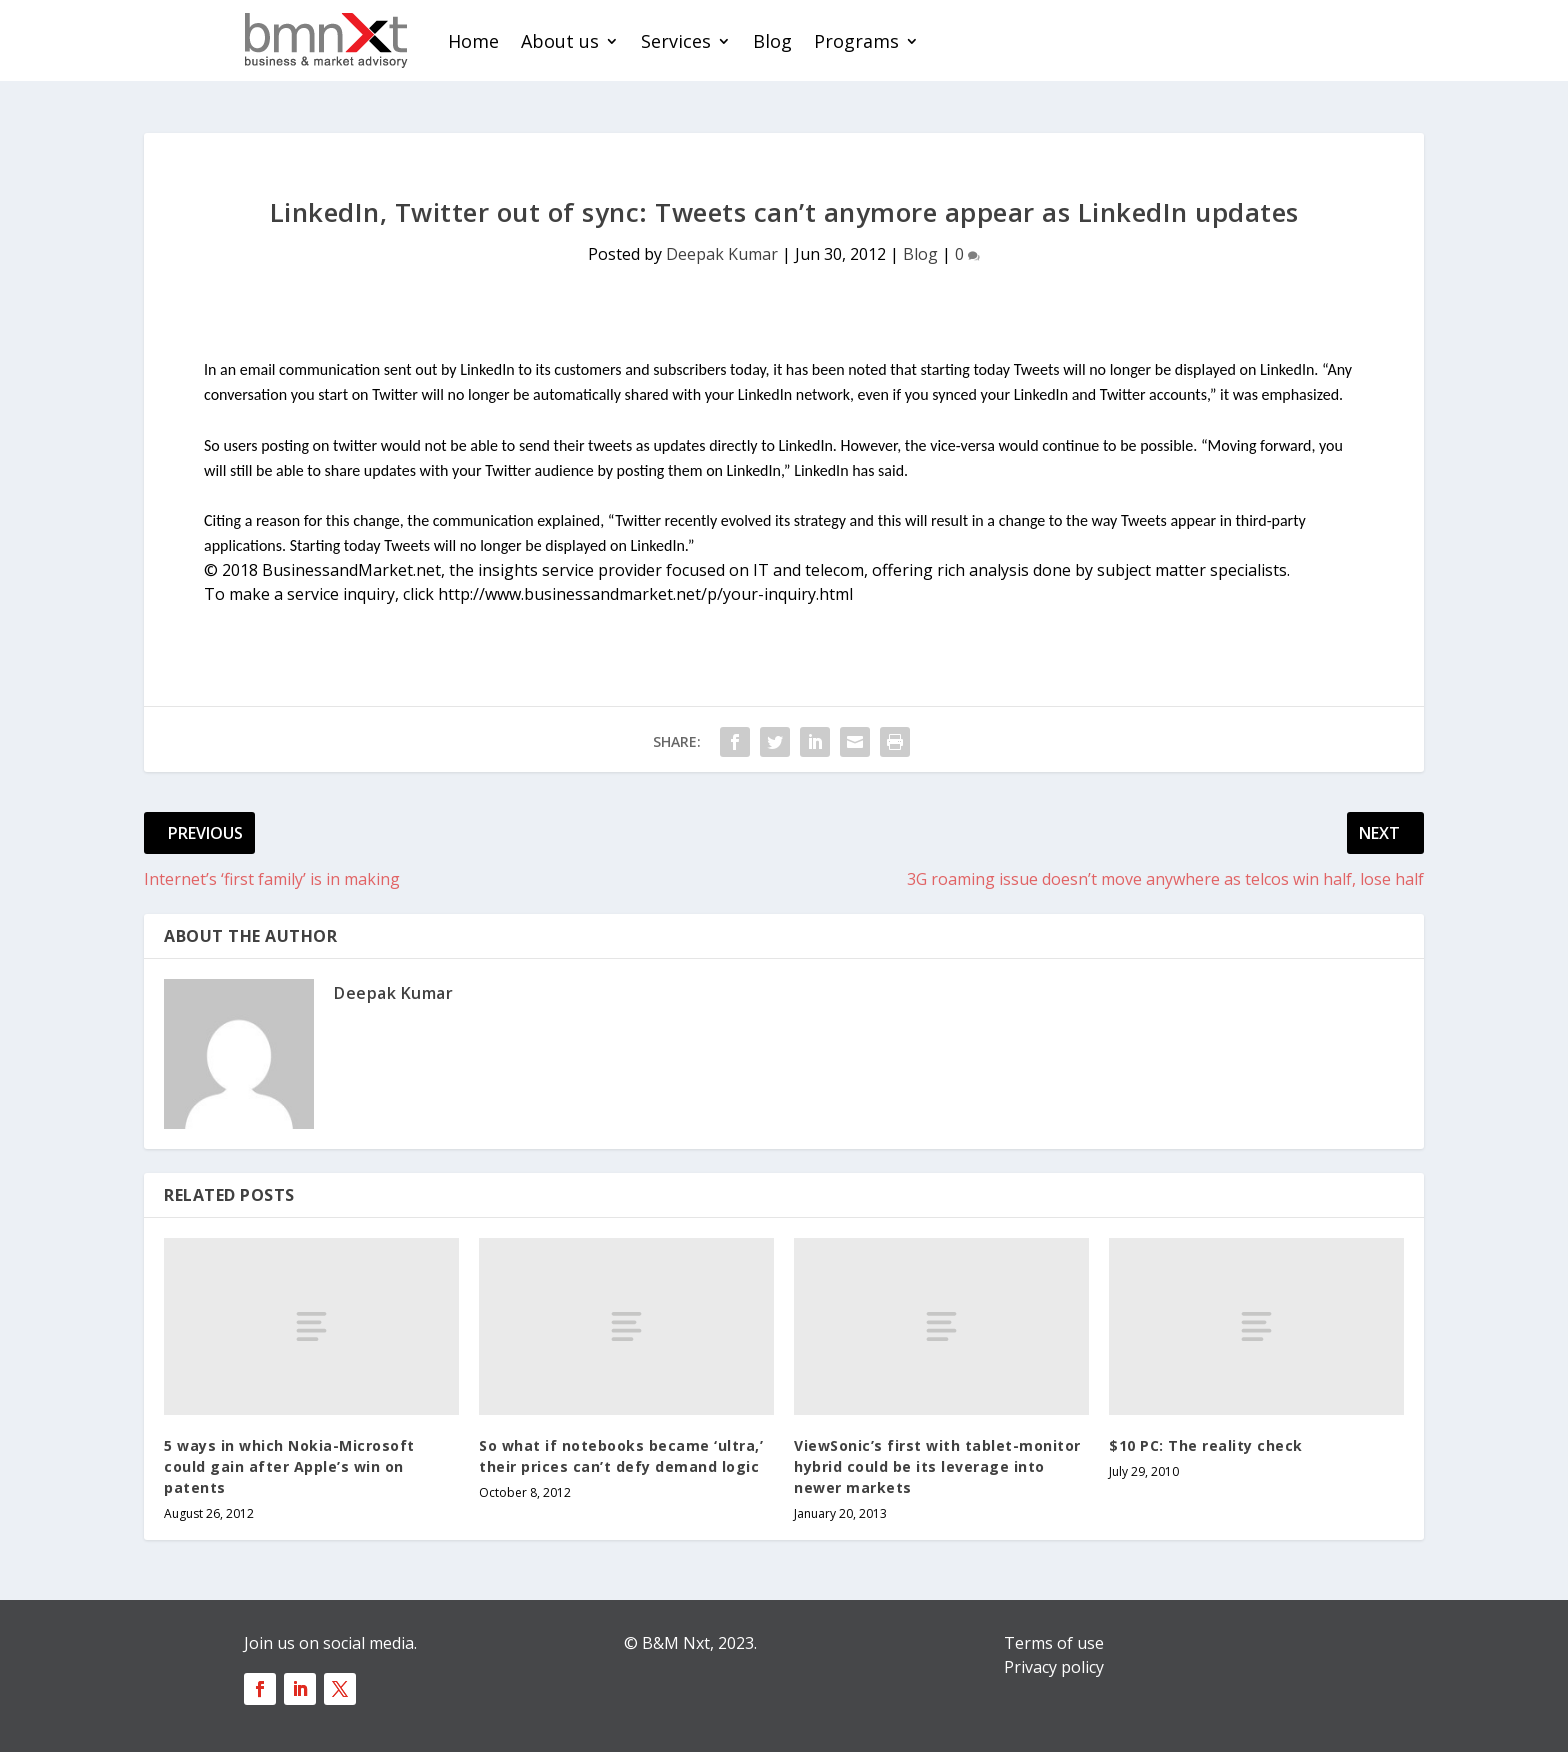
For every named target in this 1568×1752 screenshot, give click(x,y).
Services (676, 41)
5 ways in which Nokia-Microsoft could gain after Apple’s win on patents (289, 1466)
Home (473, 41)
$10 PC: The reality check (1206, 1445)
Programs (856, 41)
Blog (772, 41)
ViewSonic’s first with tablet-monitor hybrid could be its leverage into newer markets (937, 1466)
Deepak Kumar (722, 254)
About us (560, 41)
